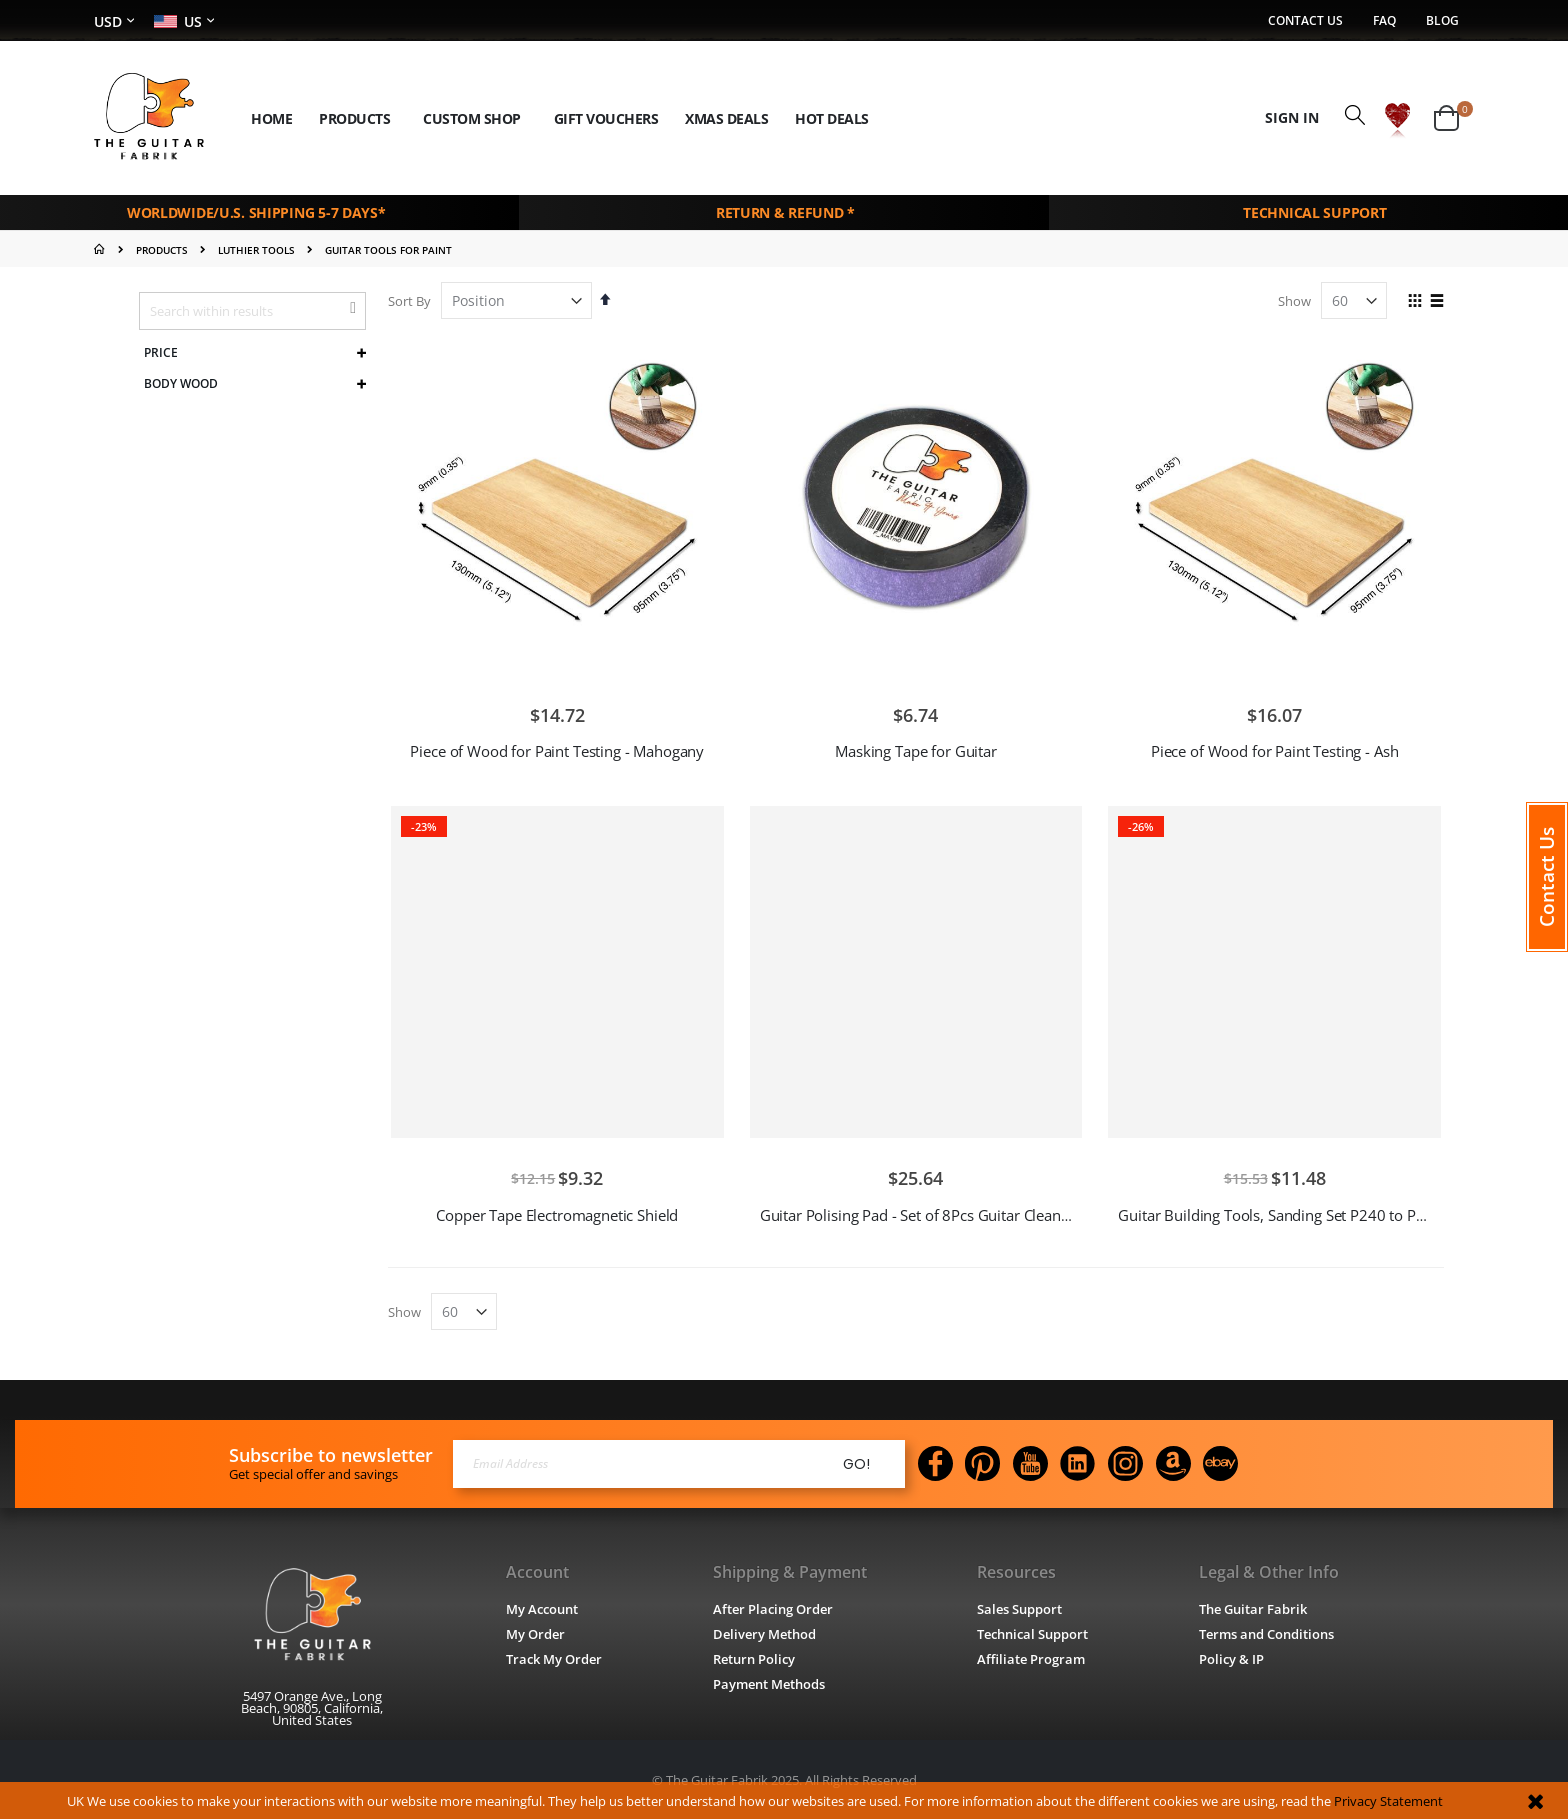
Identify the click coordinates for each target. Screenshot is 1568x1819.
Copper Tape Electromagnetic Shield (557, 1213)
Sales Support (1020, 1607)
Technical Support (1033, 1632)
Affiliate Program (1032, 1657)
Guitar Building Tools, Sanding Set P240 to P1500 (1284, 1213)
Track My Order (554, 1657)
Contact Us (1306, 21)
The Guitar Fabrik (1253, 1607)
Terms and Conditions (1266, 1632)
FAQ (1384, 21)
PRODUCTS (162, 248)
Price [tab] (161, 351)
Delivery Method (764, 1632)
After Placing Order (773, 1607)
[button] (1397, 118)
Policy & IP (1231, 1657)
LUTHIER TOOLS (256, 248)
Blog (1442, 21)
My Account (543, 1607)
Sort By (409, 299)
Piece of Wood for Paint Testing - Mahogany (557, 749)
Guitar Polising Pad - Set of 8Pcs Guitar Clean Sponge (937, 1213)
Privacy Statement (1387, 1801)
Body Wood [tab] (181, 382)
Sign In (1292, 117)
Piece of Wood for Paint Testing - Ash (1274, 749)
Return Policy (754, 1657)
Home (101, 247)
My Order (536, 1632)
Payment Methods (769, 1682)
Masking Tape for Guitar (916, 749)
